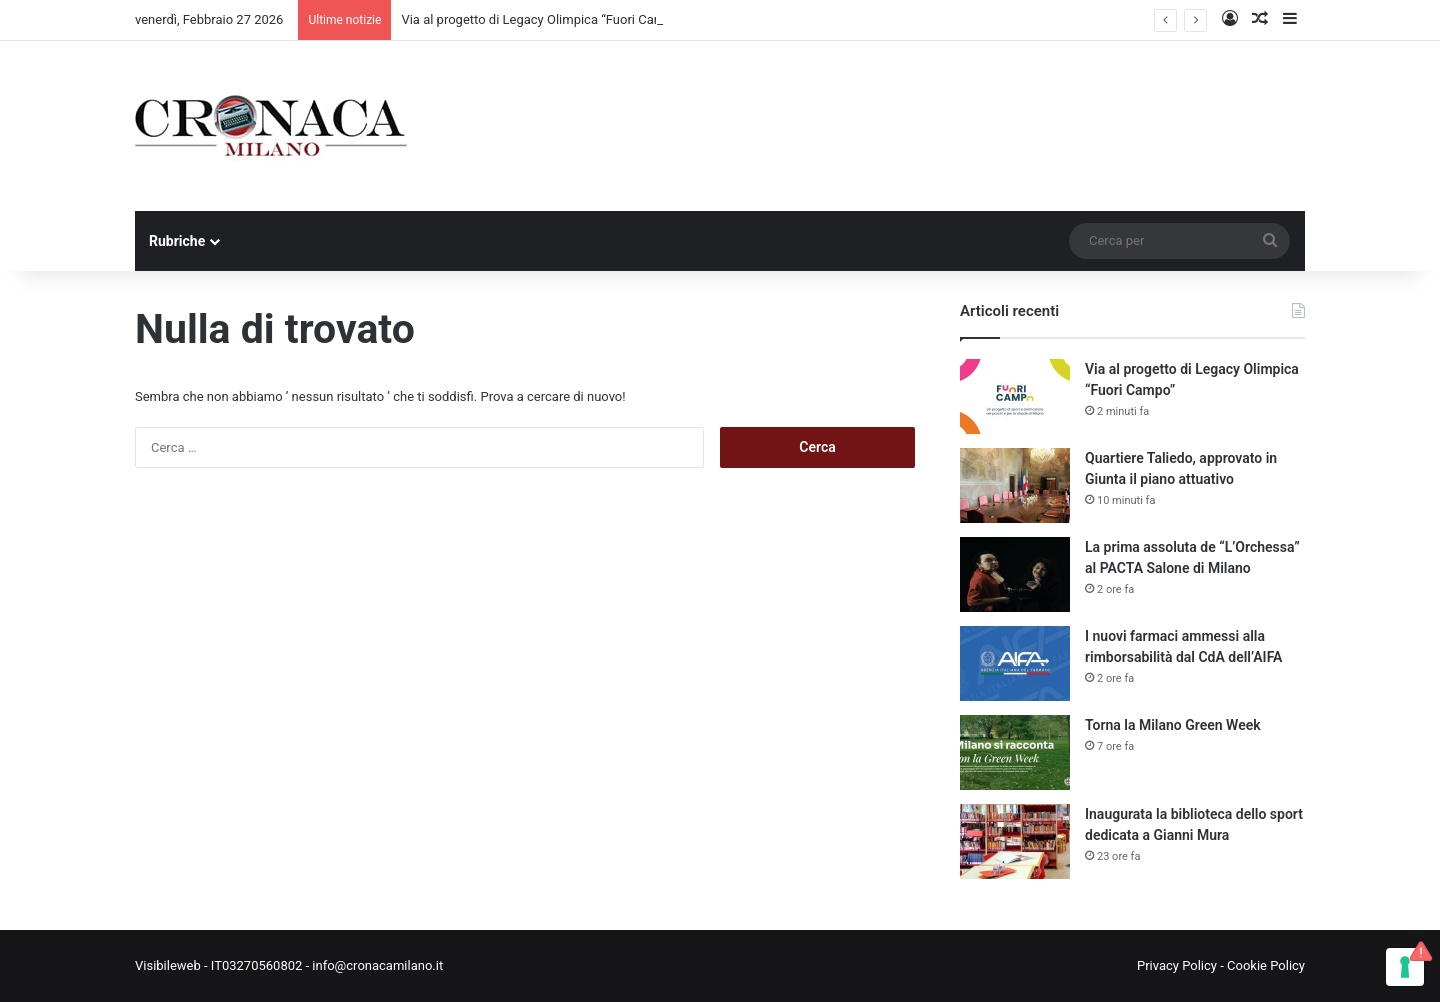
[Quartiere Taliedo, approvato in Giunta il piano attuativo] (1015, 485)
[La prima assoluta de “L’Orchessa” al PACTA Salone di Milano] (1015, 574)
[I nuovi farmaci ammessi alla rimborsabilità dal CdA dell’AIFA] (1015, 663)
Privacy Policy (1177, 965)
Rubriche (177, 241)
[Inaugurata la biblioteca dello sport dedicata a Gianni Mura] (1015, 841)
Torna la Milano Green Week (1173, 725)
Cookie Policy (1266, 965)
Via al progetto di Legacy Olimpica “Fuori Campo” (542, 19)
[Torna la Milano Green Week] (1015, 752)
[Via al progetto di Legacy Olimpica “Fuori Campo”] (1015, 396)
